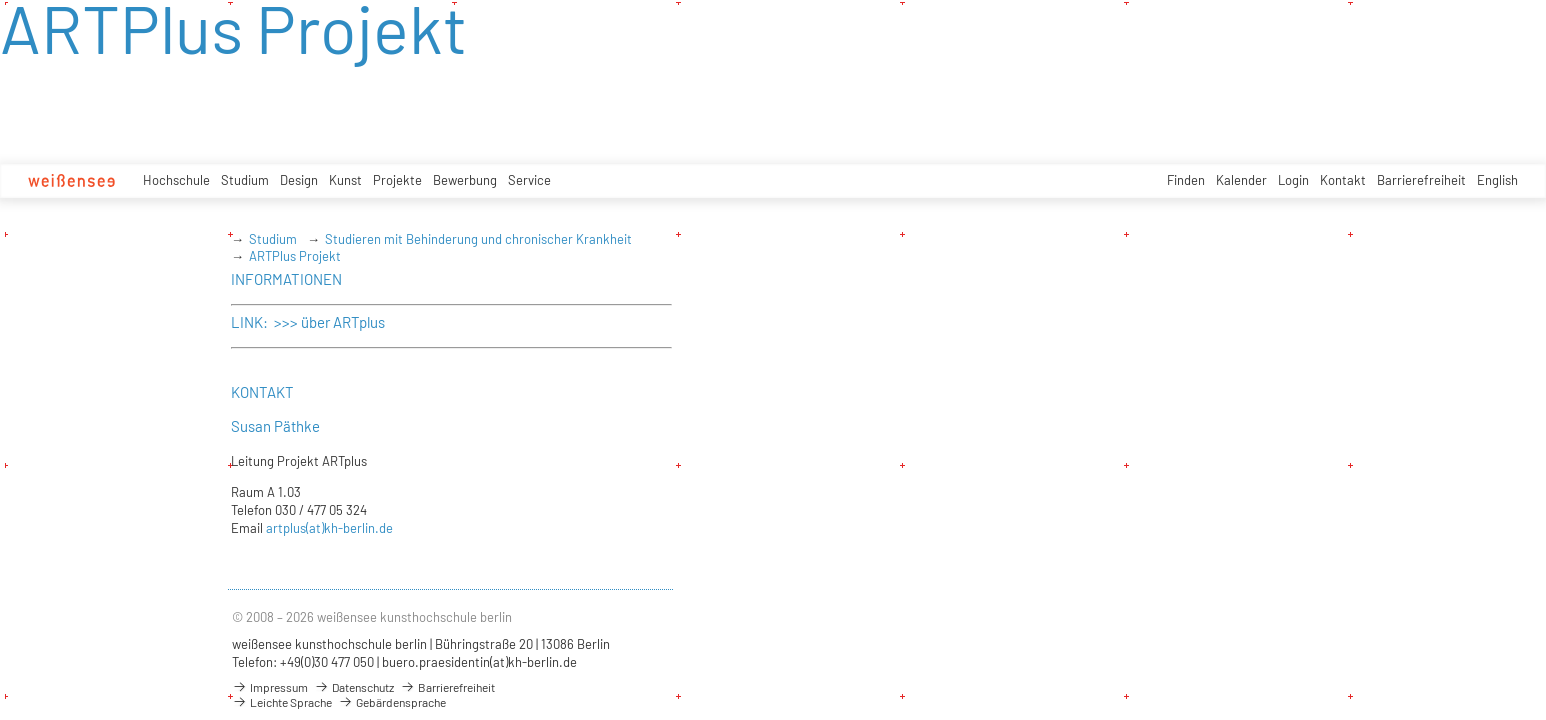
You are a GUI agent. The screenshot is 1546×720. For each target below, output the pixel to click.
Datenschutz (354, 687)
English (1497, 180)
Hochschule (176, 180)
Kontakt (1343, 180)
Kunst (345, 180)
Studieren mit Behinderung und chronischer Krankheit (478, 239)
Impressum (270, 687)
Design (299, 180)
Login (1293, 180)
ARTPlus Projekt (295, 256)
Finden (1186, 180)
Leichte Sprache (282, 702)
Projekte (397, 180)
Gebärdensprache (392, 702)
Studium (245, 180)
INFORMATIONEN (286, 279)
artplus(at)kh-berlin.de (329, 528)
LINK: (251, 322)
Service (529, 180)
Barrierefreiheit (1421, 180)
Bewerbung (465, 180)
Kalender (1241, 180)
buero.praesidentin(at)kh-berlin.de (479, 662)
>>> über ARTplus (328, 322)
